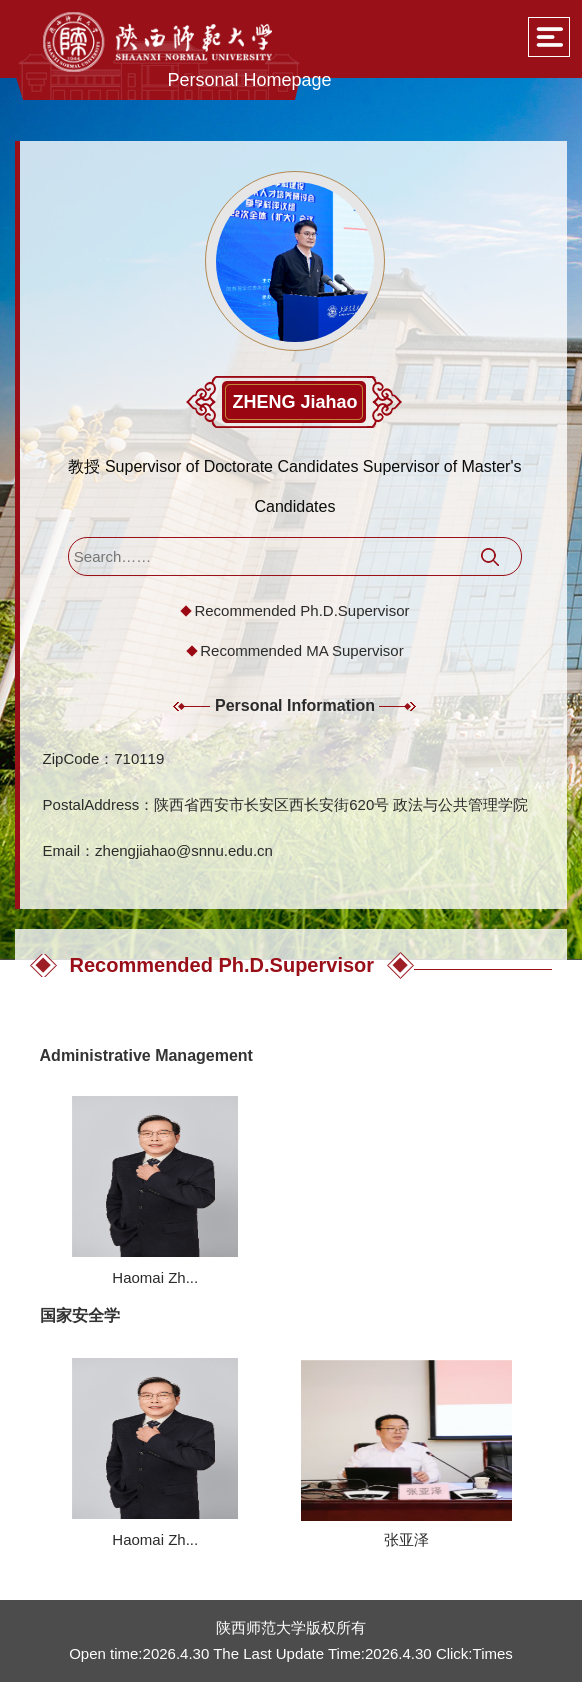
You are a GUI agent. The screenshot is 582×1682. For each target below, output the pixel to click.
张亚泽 (406, 1539)
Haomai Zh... (155, 1277)
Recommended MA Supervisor (301, 650)
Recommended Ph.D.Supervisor (301, 610)
